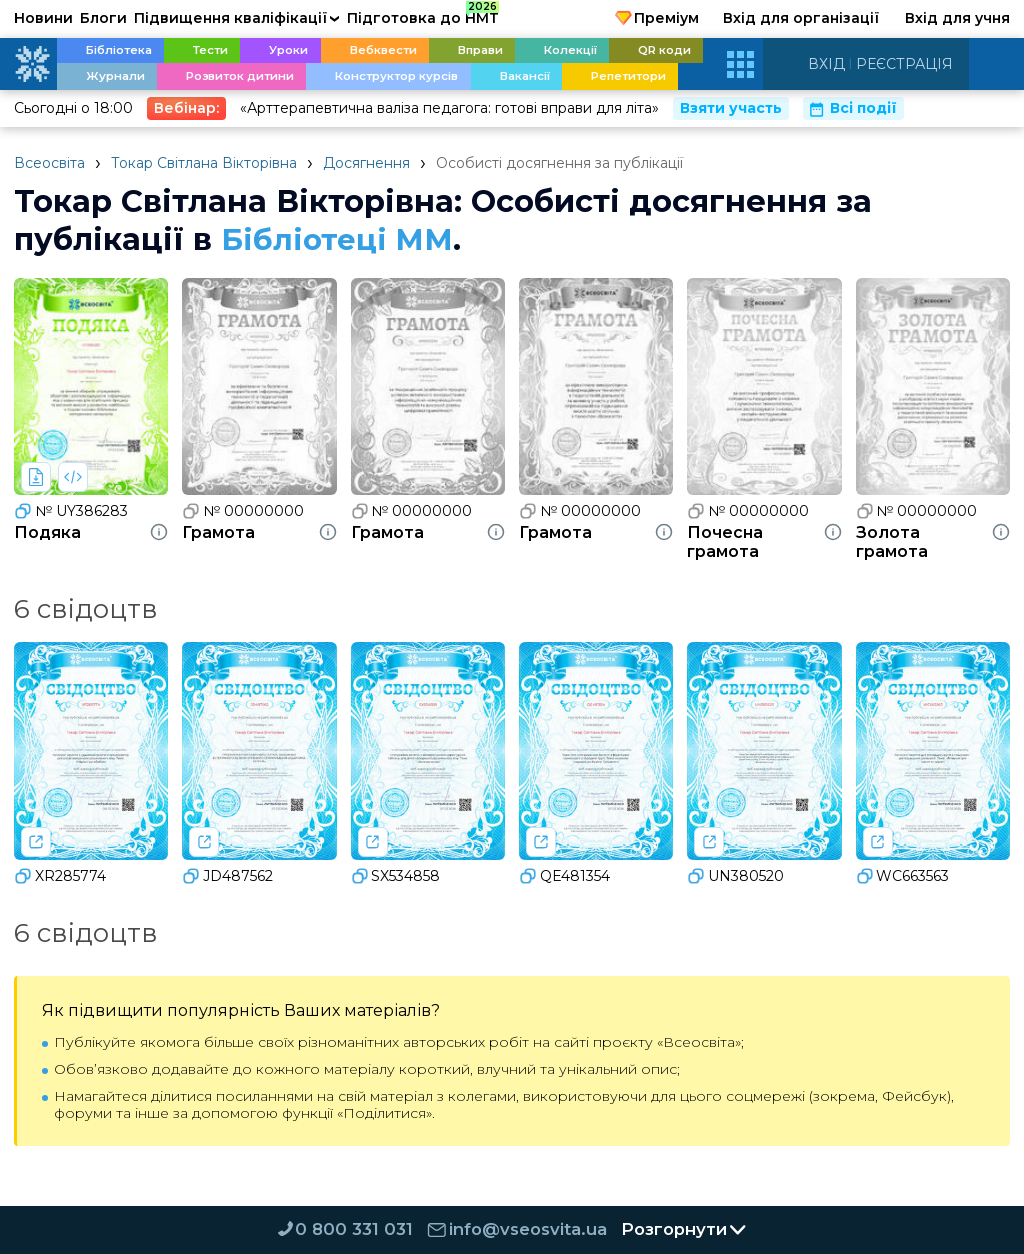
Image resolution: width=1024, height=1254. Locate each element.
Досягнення (366, 163)
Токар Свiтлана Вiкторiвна (204, 163)
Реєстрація (904, 64)
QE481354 (564, 876)
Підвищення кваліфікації (237, 18)
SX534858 (396, 876)
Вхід (826, 64)
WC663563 (903, 876)
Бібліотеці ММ (340, 239)
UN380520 (735, 876)
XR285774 (60, 876)
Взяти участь (731, 108)
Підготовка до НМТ (423, 15)
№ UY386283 (71, 511)
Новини (43, 18)
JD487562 (227, 876)
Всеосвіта (49, 163)
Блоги (103, 18)
